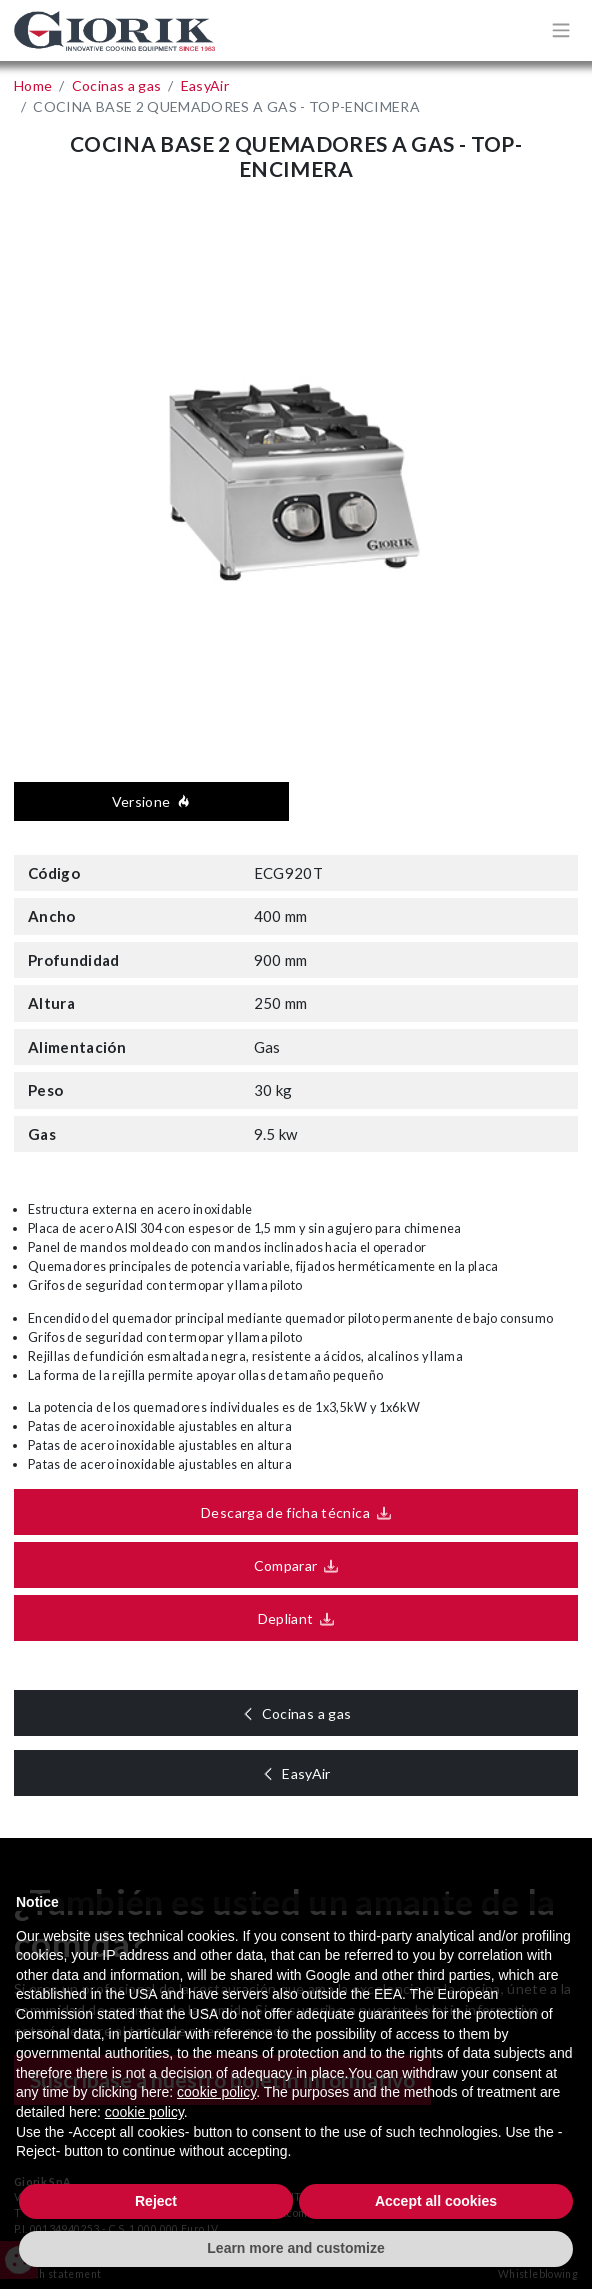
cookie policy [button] (216, 2092)
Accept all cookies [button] (436, 2201)
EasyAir (314, 1773)
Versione (159, 801)
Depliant (278, 1618)
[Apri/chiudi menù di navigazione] (561, 30)
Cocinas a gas (314, 1713)
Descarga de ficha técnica (278, 1512)
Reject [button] (156, 2201)
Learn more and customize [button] (295, 2248)
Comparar (278, 1565)
